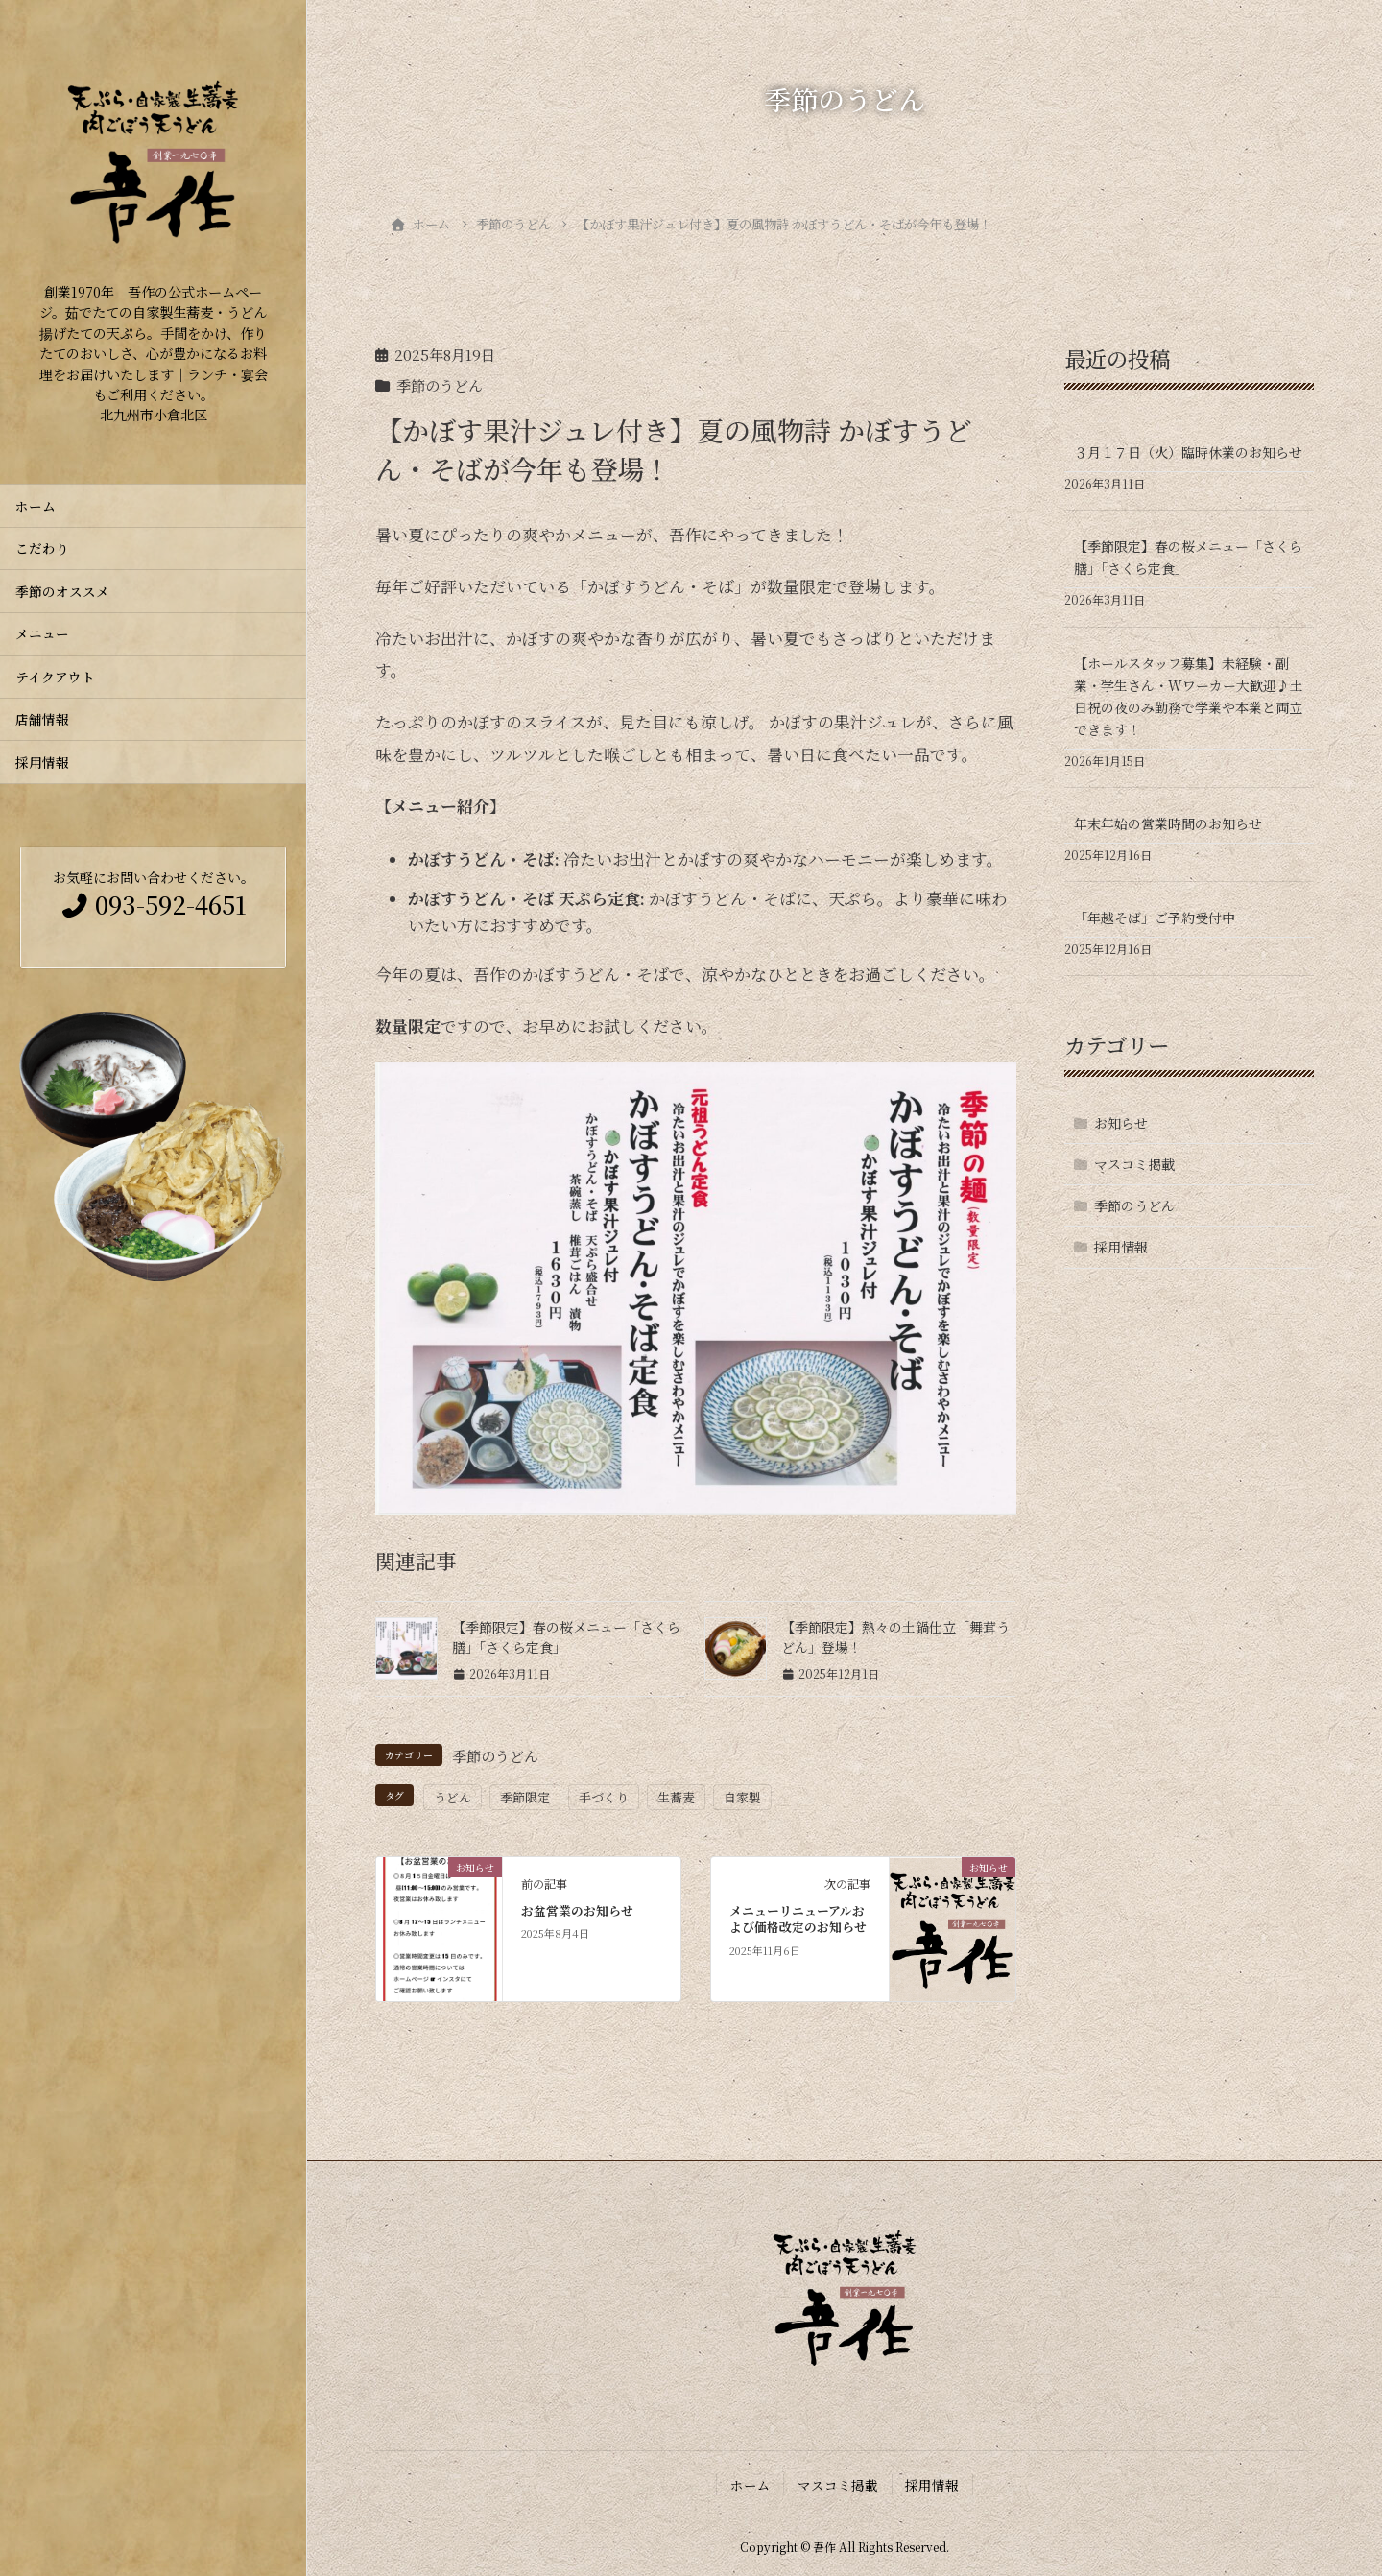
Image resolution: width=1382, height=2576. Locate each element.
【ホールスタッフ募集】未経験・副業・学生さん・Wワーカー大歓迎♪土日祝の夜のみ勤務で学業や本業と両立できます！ (1188, 696)
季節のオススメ (69, 591)
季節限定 (525, 1797)
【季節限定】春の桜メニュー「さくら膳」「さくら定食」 (1188, 557)
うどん (452, 1797)
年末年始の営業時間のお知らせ (1168, 823)
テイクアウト (55, 676)
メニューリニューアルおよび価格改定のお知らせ (798, 1919)
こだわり (42, 548)
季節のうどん (439, 385)
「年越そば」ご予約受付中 (1154, 917)
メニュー (42, 633)
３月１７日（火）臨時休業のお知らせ (1188, 452)
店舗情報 (42, 718)
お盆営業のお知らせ (577, 1910)
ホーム (35, 505)
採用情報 (42, 762)
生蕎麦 (676, 1797)
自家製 (742, 1797)
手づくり (604, 1797)
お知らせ (1121, 1123)
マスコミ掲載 (1134, 1164)
